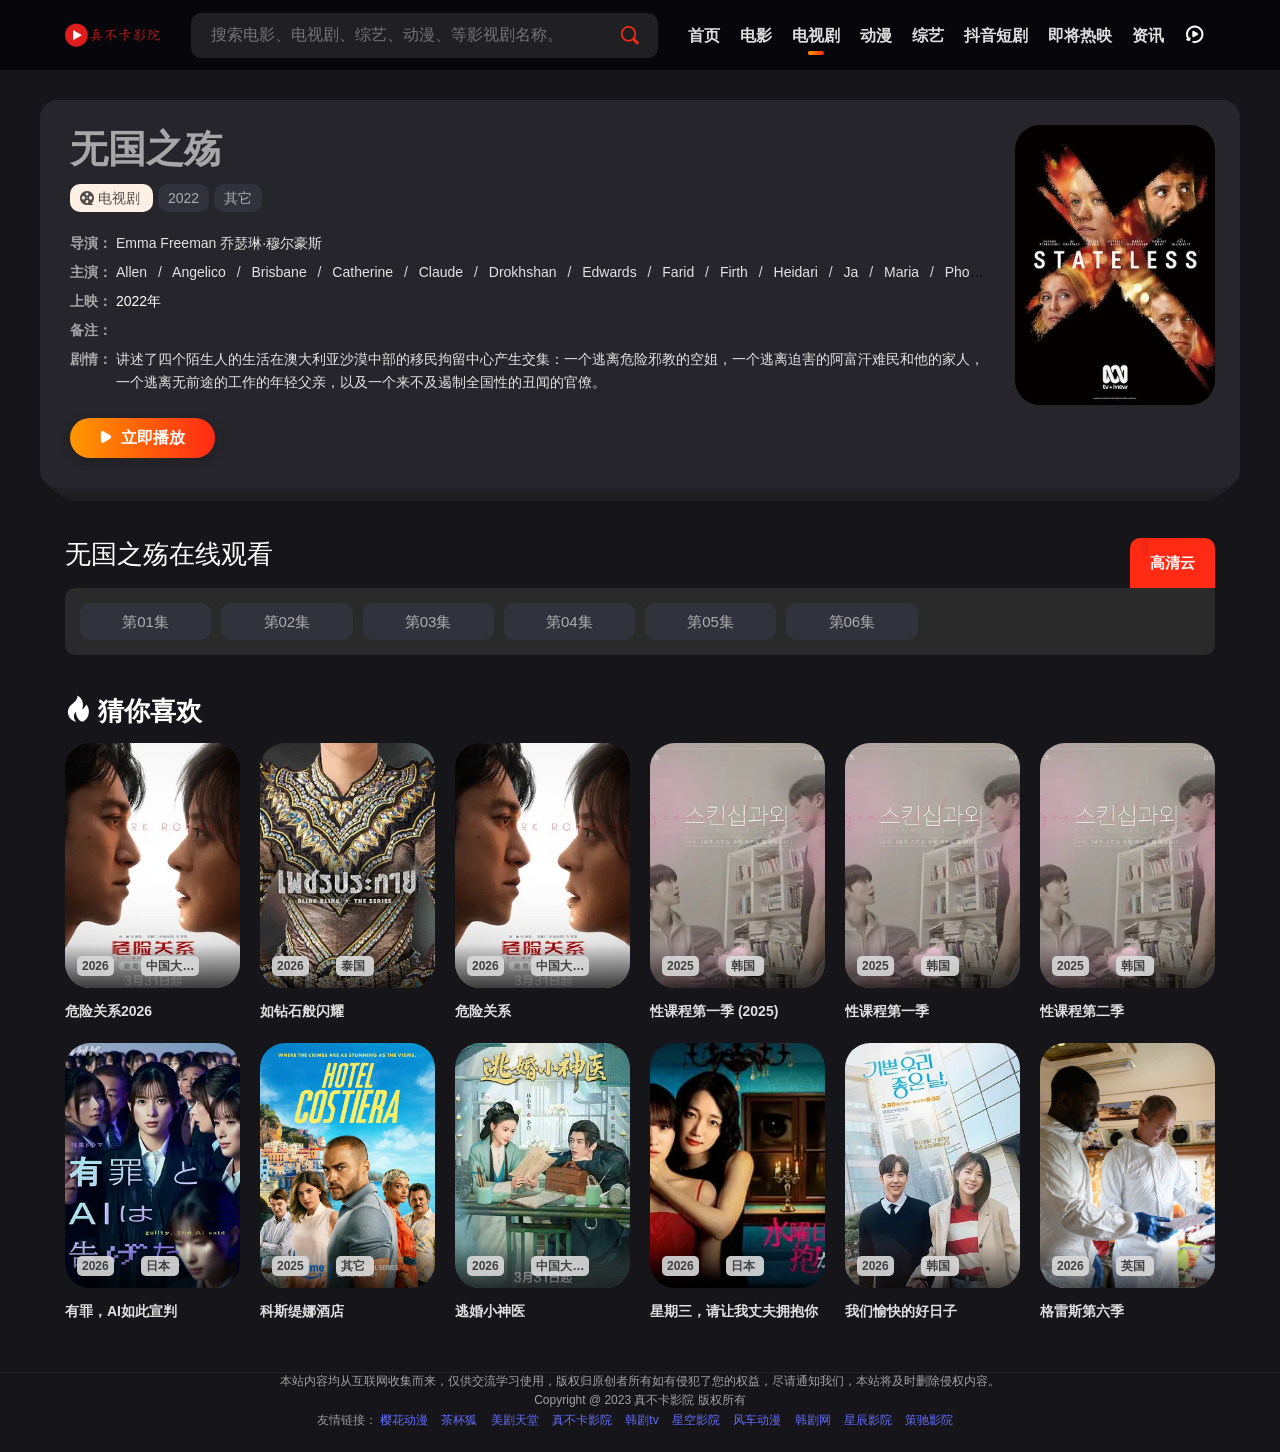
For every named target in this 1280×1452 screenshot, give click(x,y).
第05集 (710, 621)
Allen (133, 272)
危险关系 (483, 1011)
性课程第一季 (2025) (714, 1011)
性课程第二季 (1082, 1011)
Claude (443, 272)
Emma (138, 243)
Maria (903, 272)
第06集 (852, 621)
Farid (680, 272)
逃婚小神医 (490, 1311)
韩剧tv (641, 1420)
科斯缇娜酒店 (302, 1311)
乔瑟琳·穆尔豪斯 (271, 243)
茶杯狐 (459, 1420)
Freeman (190, 243)
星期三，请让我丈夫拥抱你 (734, 1311)
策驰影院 (929, 1420)
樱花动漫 (404, 1420)
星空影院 (696, 1420)
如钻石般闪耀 (302, 1011)
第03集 (428, 621)
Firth (736, 272)
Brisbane (280, 272)
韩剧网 (813, 1420)
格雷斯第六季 (1082, 1311)
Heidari (798, 272)
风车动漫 (757, 1420)
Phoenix (972, 272)
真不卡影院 (582, 1420)
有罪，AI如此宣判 (121, 1311)
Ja (853, 272)
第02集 (287, 621)
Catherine (364, 272)
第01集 (145, 621)
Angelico (201, 272)
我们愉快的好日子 (901, 1311)
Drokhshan (525, 272)
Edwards (611, 272)
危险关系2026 (108, 1011)
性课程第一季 (887, 1011)
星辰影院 (868, 1420)
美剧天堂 (515, 1420)
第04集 (569, 621)
